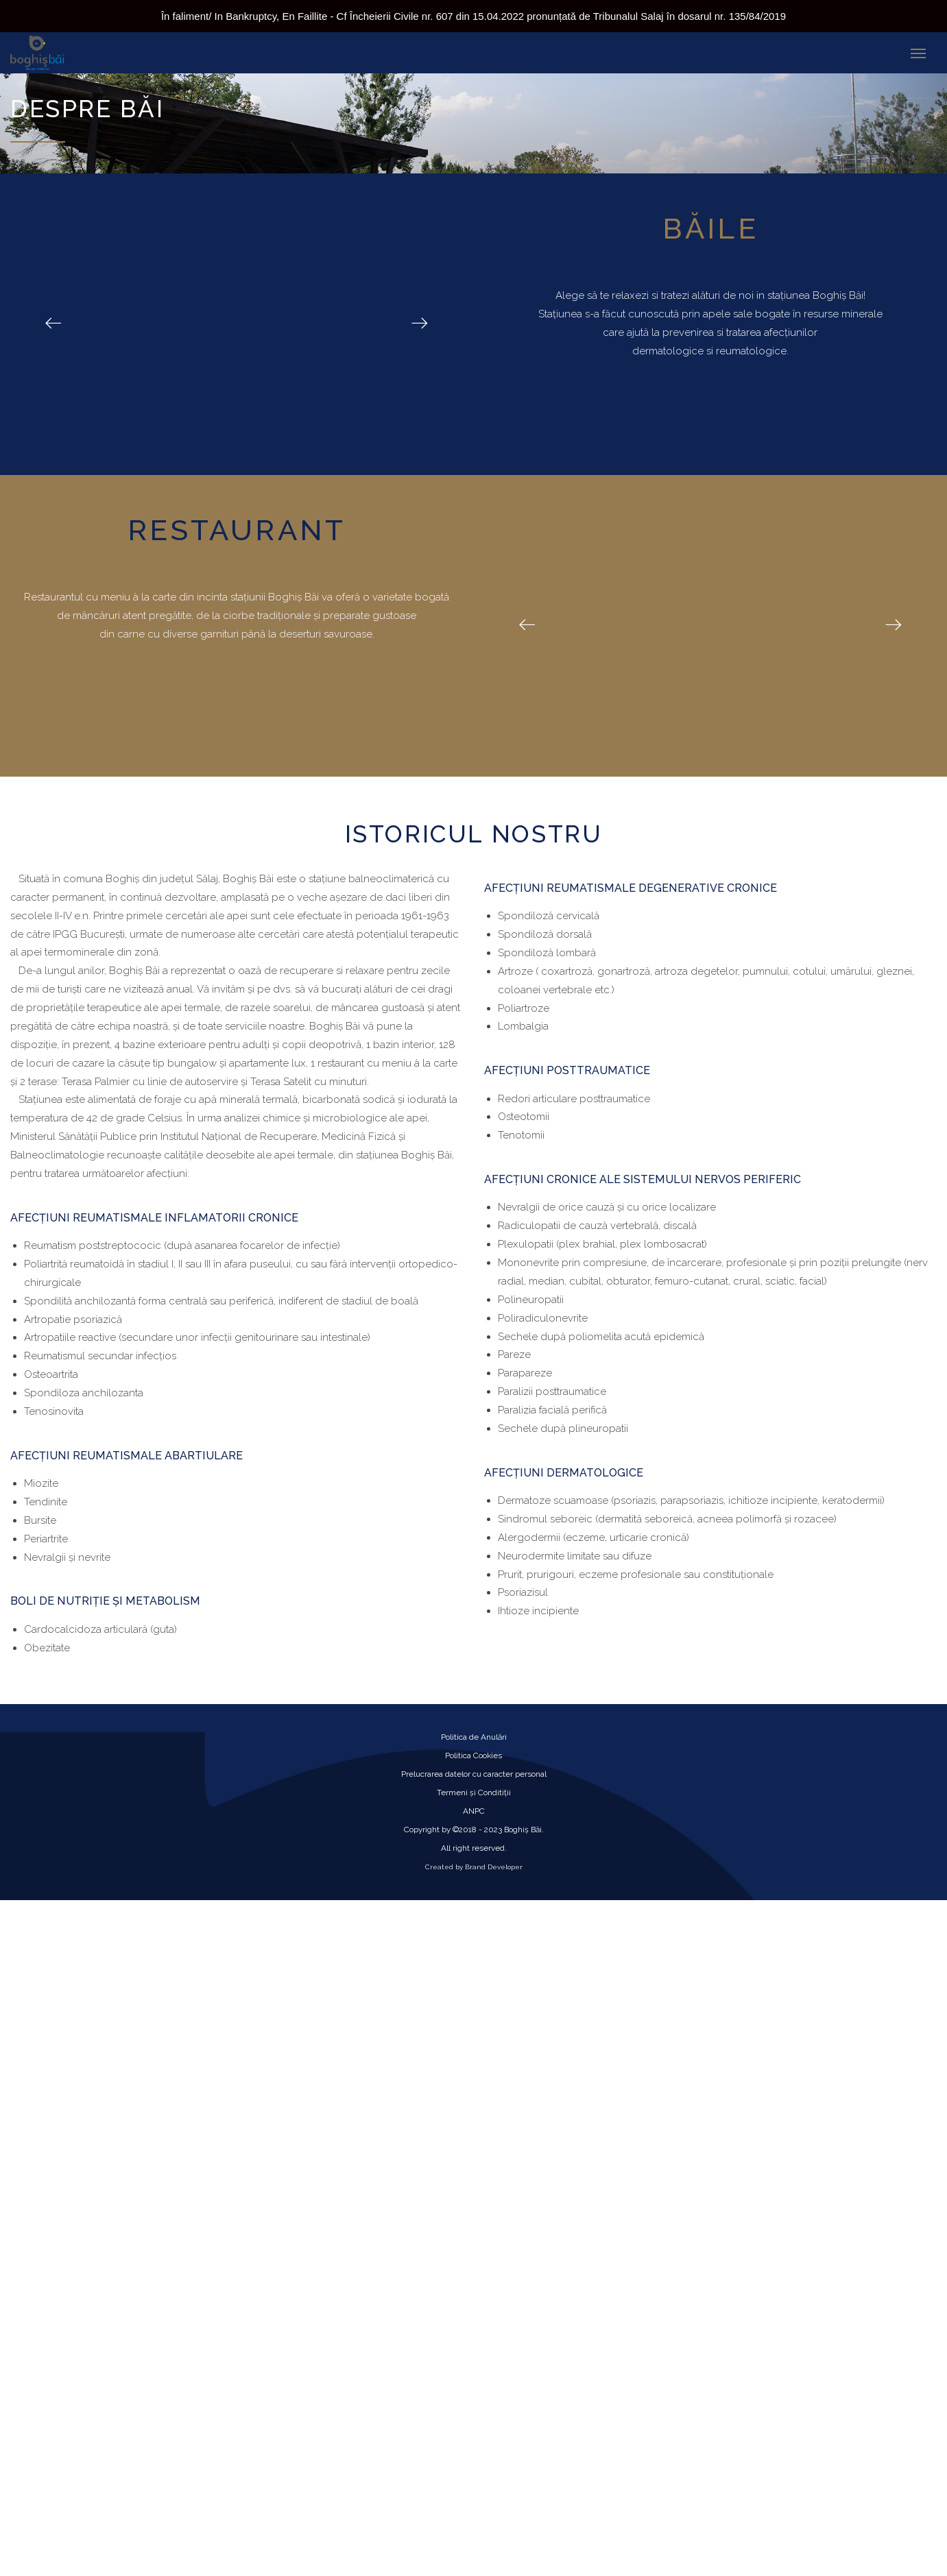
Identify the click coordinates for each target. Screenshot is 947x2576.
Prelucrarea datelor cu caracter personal (474, 1774)
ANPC (474, 1811)
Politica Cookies (473, 1755)
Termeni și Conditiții (474, 1792)
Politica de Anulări (474, 1737)
